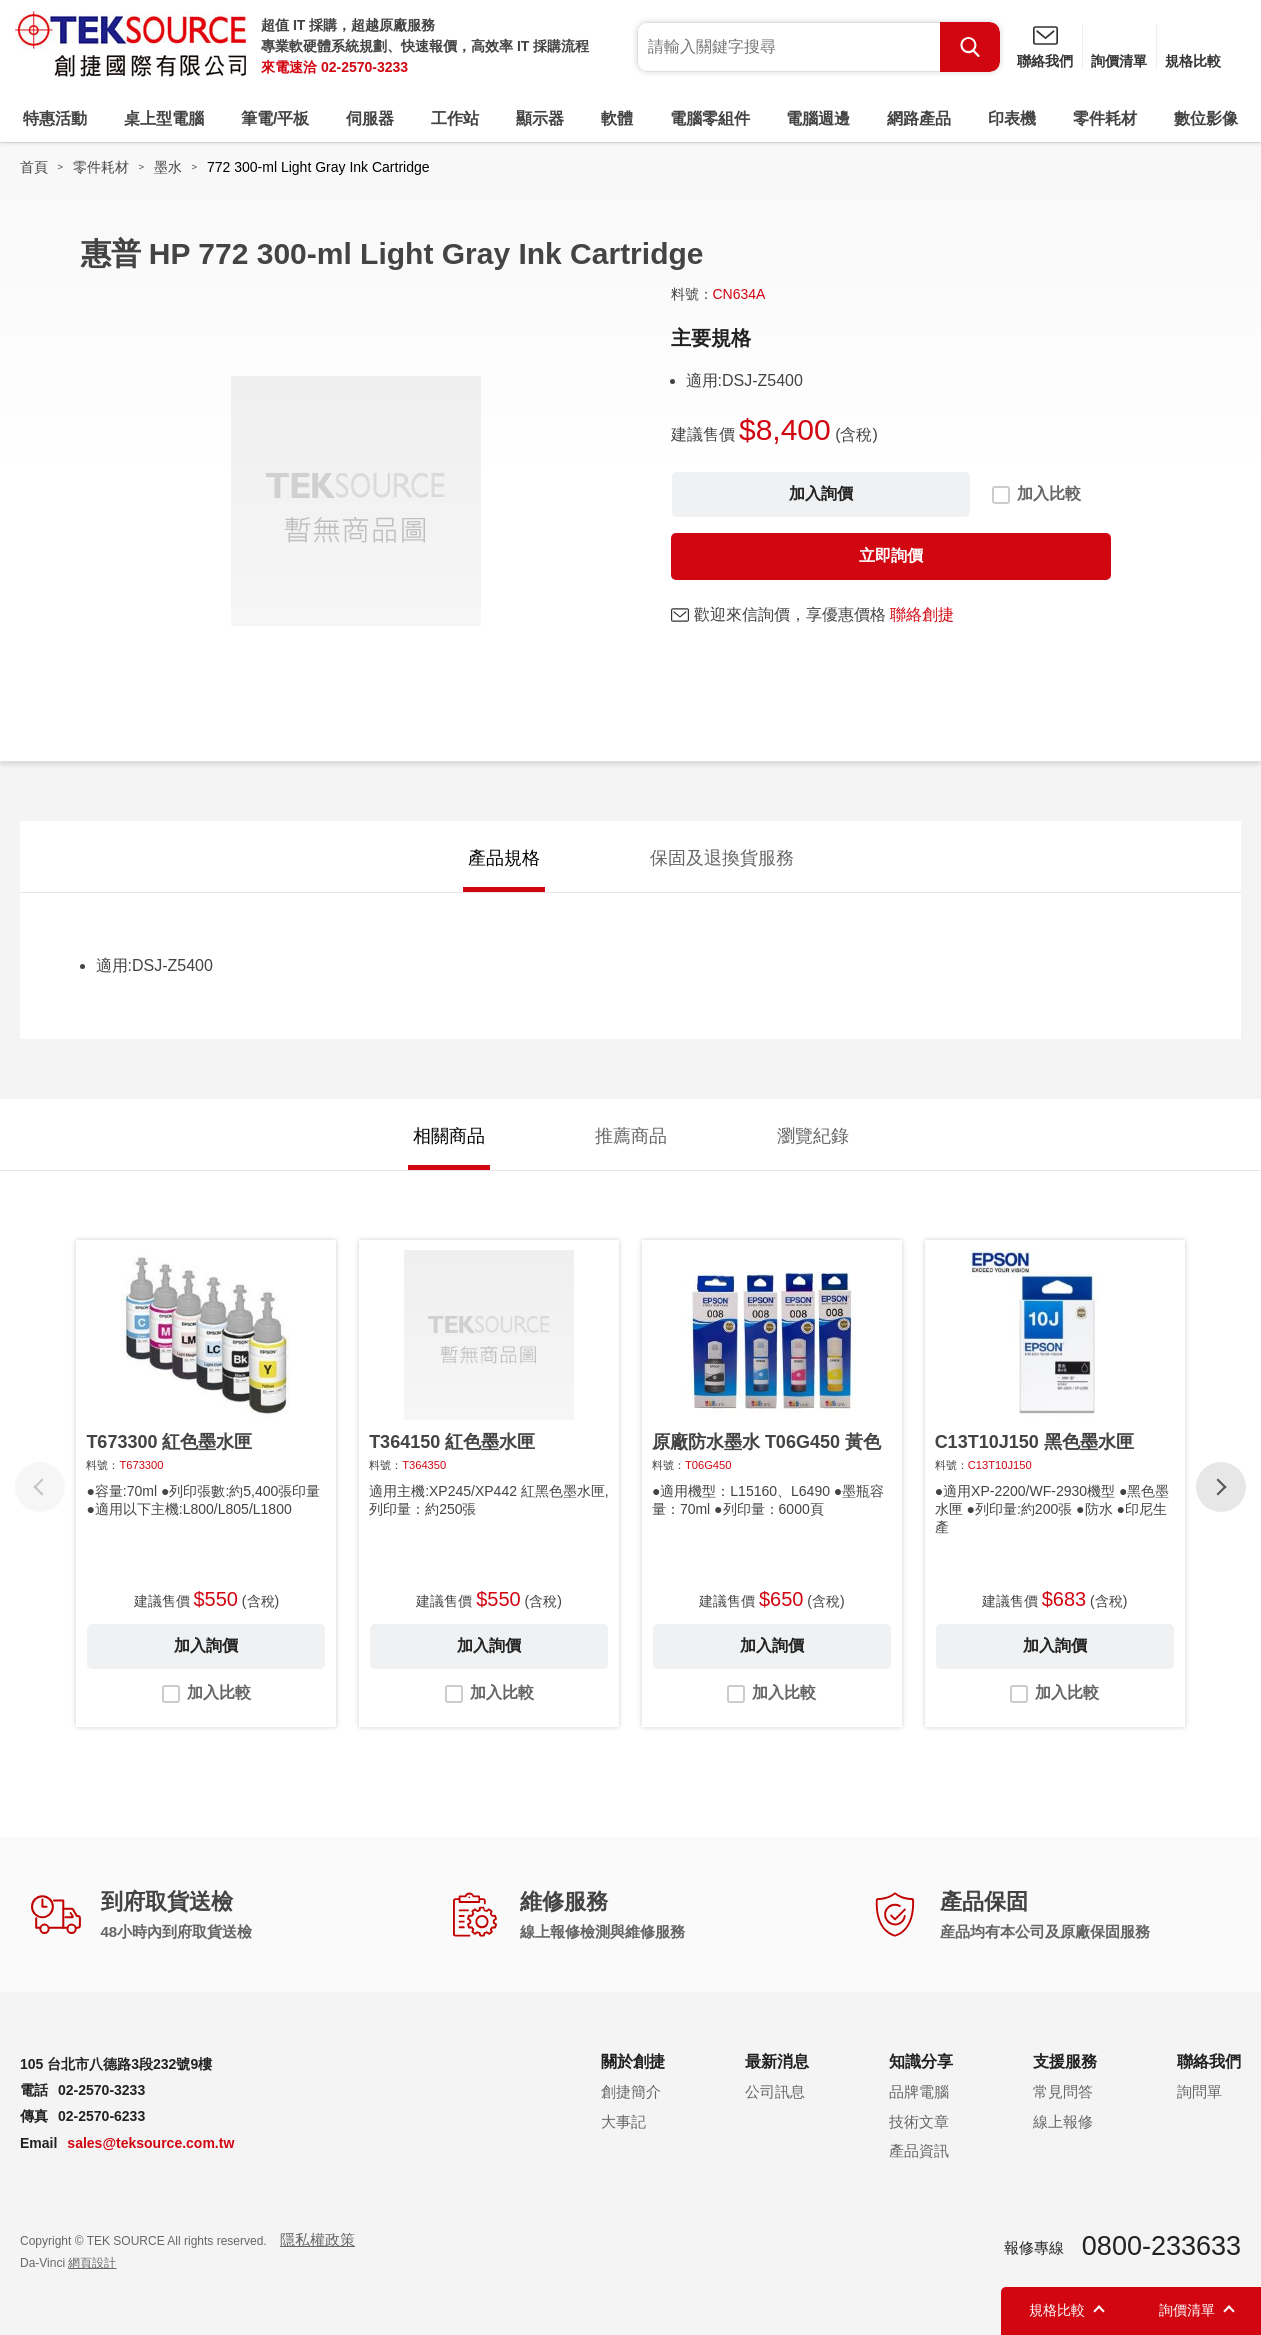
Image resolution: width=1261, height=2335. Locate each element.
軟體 (617, 118)
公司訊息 (775, 2091)
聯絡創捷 (922, 614)
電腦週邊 (818, 118)
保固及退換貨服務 (722, 858)
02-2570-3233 (364, 67)
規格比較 (1193, 61)
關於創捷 (633, 2061)
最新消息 (777, 2061)
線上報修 (1063, 2121)
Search (970, 47)
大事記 (623, 2121)
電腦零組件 (710, 118)
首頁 (34, 167)
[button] (1221, 1487)
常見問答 (1063, 2091)
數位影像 (1206, 118)
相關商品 (449, 1136)
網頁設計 (92, 2263)
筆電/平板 (275, 118)
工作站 (455, 118)
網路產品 (919, 118)
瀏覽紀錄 (813, 1136)
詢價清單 (1119, 61)
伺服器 (370, 118)
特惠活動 (55, 118)
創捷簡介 (631, 2091)
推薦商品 (631, 1136)
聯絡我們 (1045, 61)
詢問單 (1199, 2091)
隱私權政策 (317, 2239)
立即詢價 (891, 555)
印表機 (1012, 118)
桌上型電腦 (164, 118)
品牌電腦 (919, 2091)
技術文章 (919, 2121)
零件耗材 (1105, 118)
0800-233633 (1161, 2246)
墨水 (168, 167)
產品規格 (504, 858)
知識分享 (921, 2061)
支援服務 (1065, 2061)
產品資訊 (919, 2150)
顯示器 (540, 118)
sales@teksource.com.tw (150, 2143)
